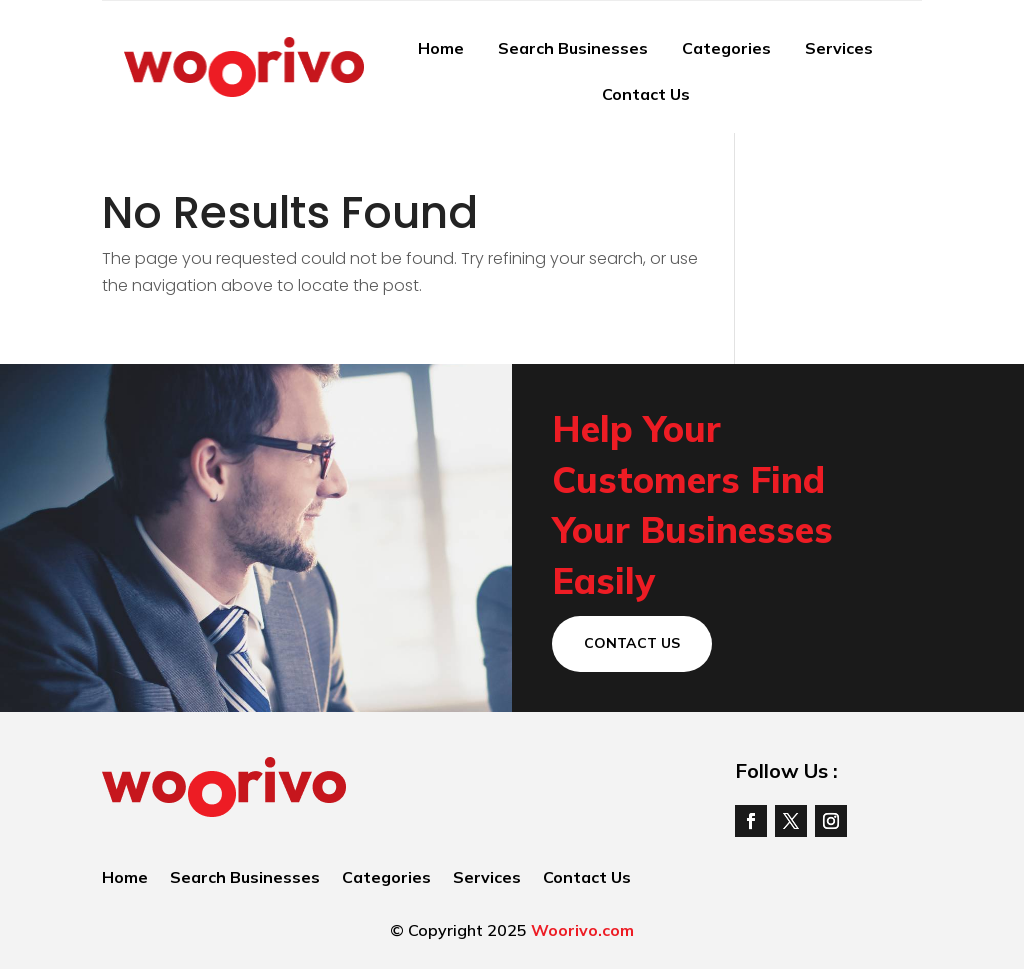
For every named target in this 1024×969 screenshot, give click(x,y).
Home (441, 48)
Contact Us (646, 94)
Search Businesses (573, 48)
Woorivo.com (582, 930)
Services (839, 48)
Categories (726, 48)
